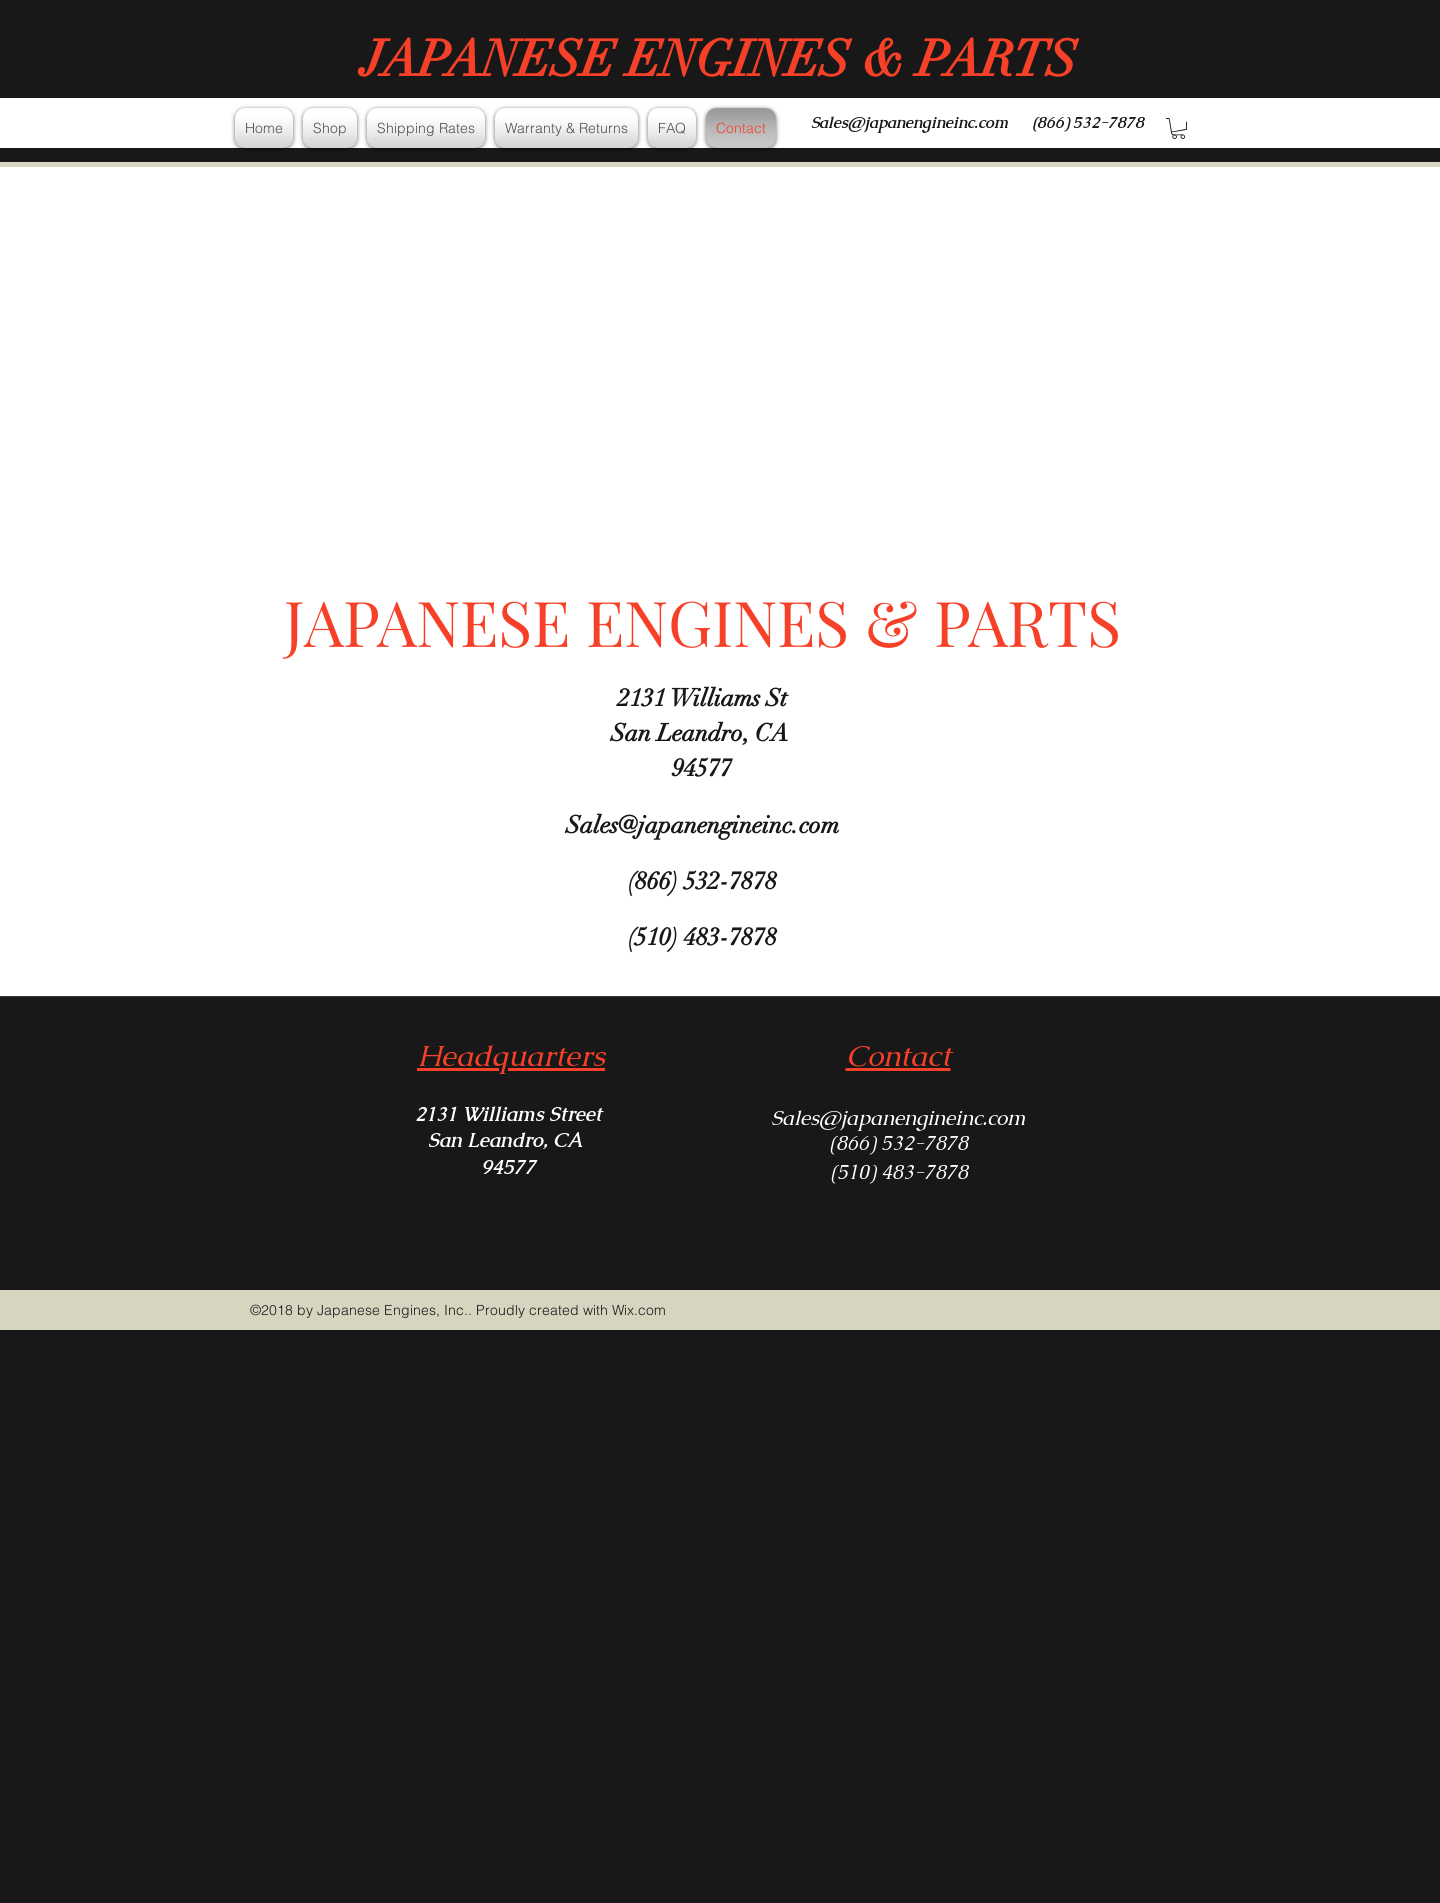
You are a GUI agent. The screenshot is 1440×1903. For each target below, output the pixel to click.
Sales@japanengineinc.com (909, 122)
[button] (1178, 128)
